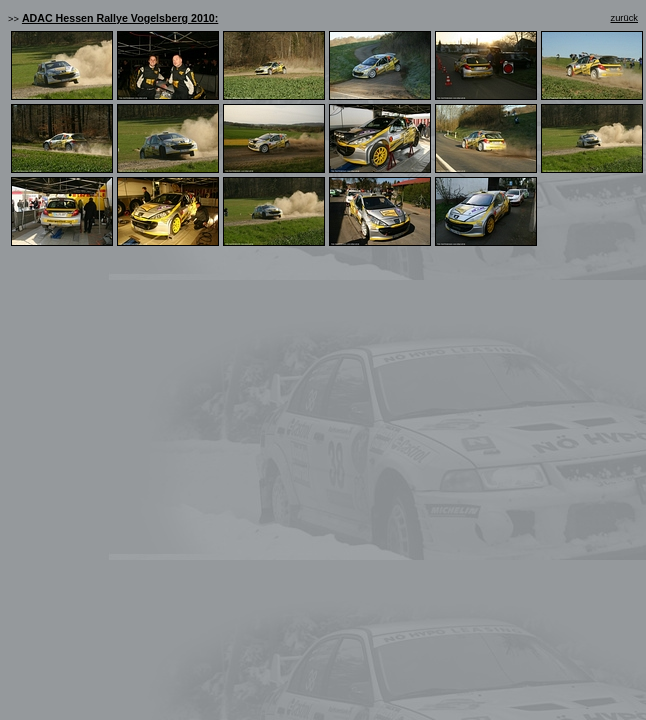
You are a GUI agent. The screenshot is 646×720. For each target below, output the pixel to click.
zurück (624, 18)
